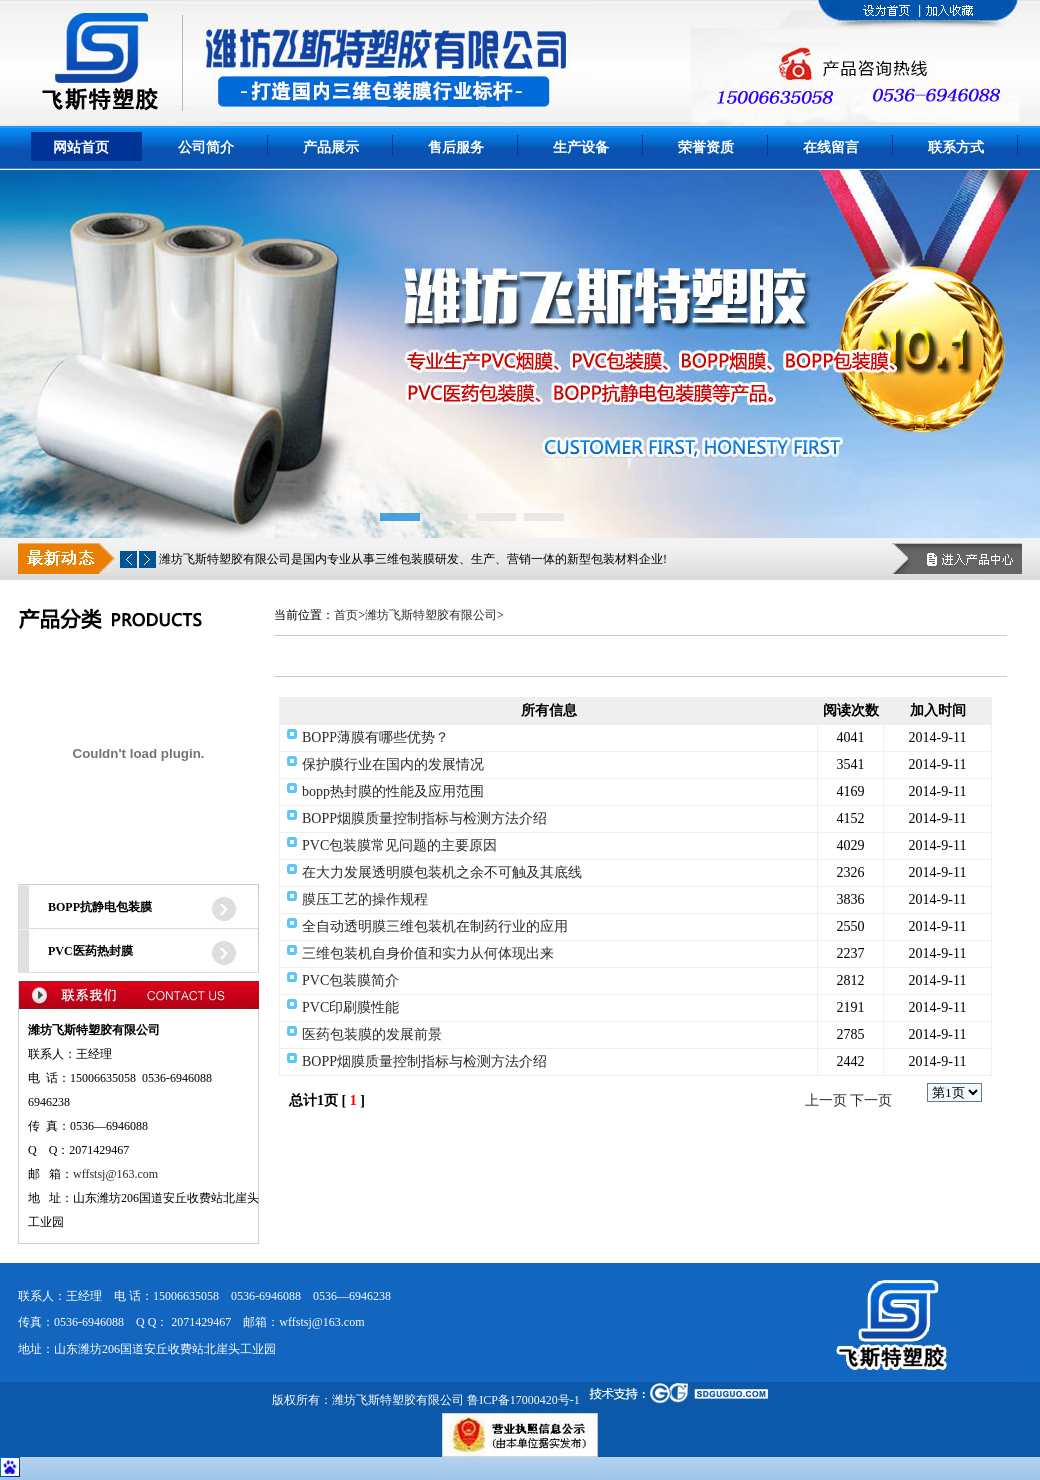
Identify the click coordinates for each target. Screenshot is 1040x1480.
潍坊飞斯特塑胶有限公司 (431, 615)
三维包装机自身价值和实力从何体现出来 (428, 953)
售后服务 (456, 147)
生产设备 (581, 147)
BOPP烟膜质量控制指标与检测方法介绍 (424, 818)
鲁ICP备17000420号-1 (523, 1400)
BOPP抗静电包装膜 (100, 907)
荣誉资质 (706, 147)
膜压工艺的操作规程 (365, 899)
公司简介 (206, 147)
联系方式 (956, 147)
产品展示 (331, 147)
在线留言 (831, 147)
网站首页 (81, 147)
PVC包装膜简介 (350, 980)
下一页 (871, 1100)
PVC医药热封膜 (90, 951)
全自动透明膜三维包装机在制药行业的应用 (435, 926)
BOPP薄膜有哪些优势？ (375, 737)
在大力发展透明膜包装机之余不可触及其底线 (442, 872)
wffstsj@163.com (115, 1174)
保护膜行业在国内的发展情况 (393, 764)
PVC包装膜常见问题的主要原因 (399, 845)
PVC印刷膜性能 (350, 1007)
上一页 (826, 1100)
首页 (346, 615)
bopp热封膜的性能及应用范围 (393, 791)
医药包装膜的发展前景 (372, 1034)
